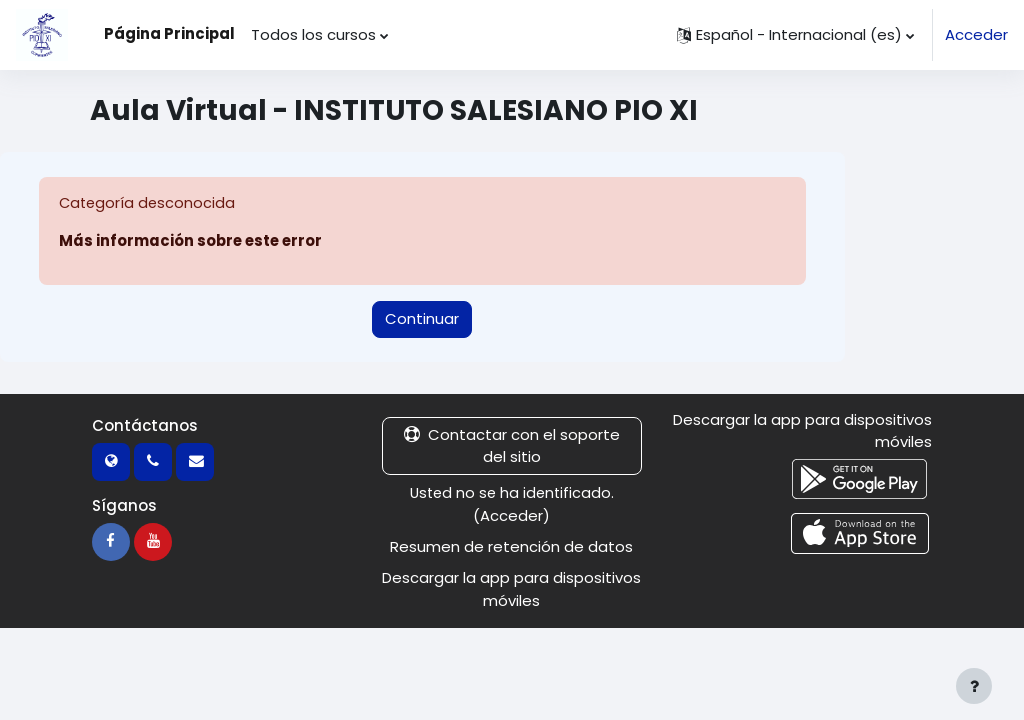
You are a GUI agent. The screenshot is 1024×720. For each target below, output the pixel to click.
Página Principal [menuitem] (169, 33)
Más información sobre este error (190, 241)
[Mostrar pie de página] (974, 686)
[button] (795, 35)
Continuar (422, 318)
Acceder (976, 34)
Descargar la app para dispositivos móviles (511, 588)
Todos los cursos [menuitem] (313, 34)
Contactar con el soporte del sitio (512, 445)
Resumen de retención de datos (511, 546)
